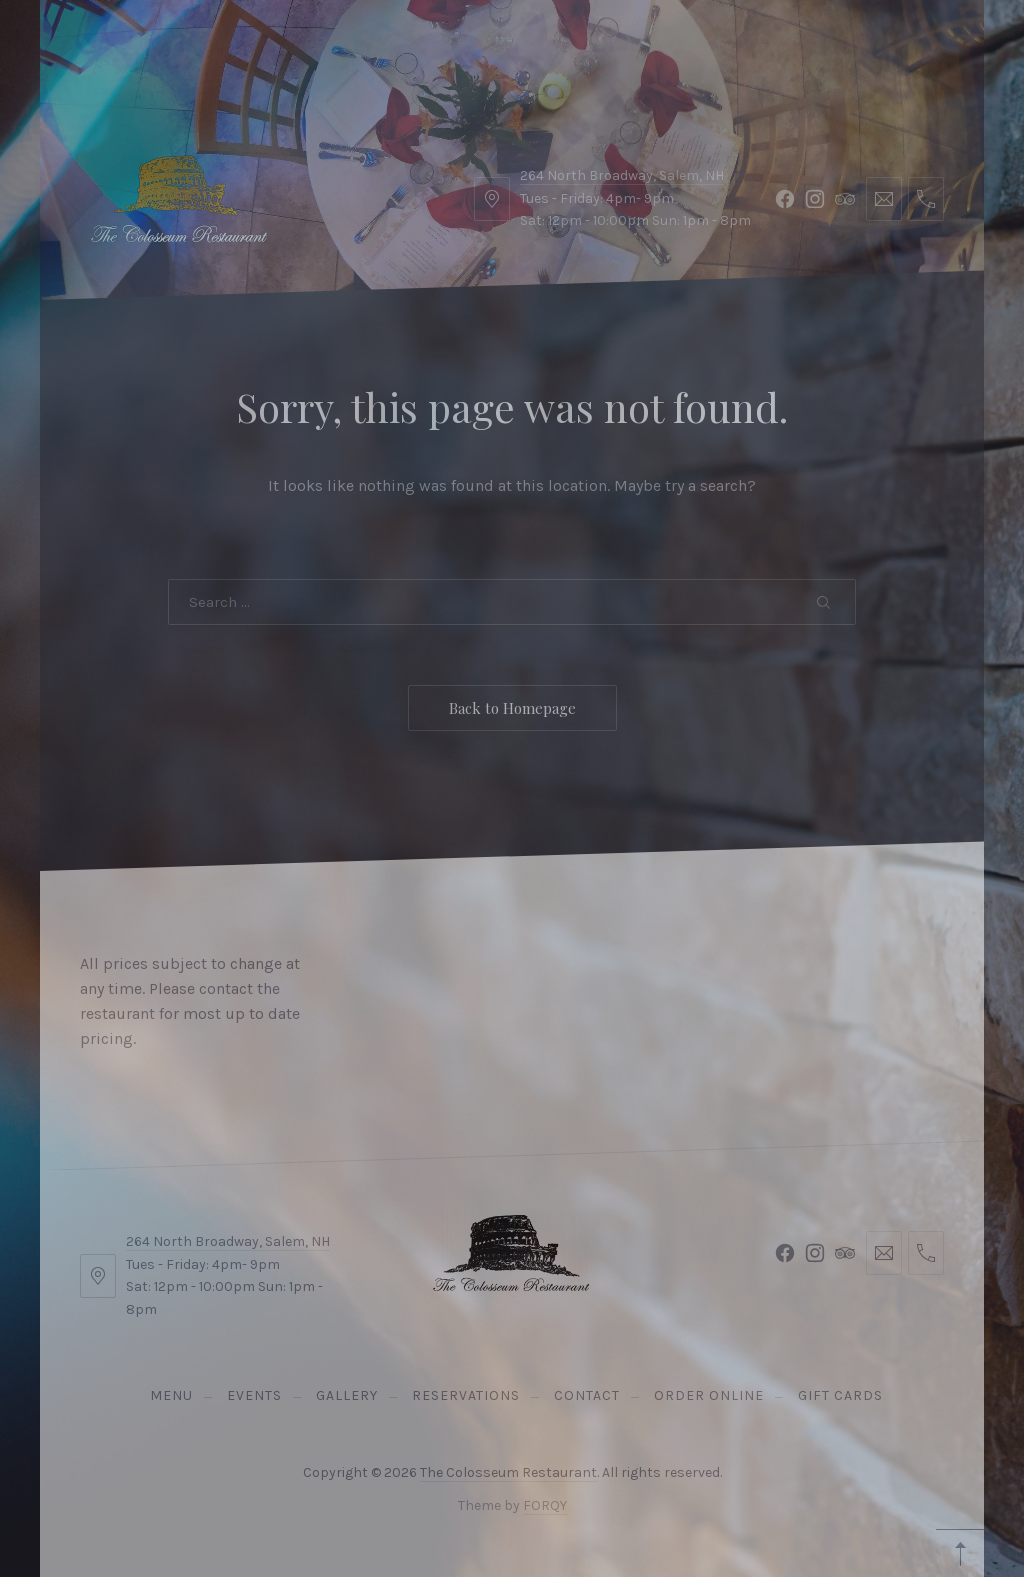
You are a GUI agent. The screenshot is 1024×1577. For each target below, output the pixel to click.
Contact (420, 49)
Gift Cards (689, 49)
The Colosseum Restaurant (508, 1472)
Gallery (314, 49)
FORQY (545, 1505)
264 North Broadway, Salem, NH (228, 1241)
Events (213, 49)
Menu (122, 49)
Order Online (550, 49)
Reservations (869, 49)
